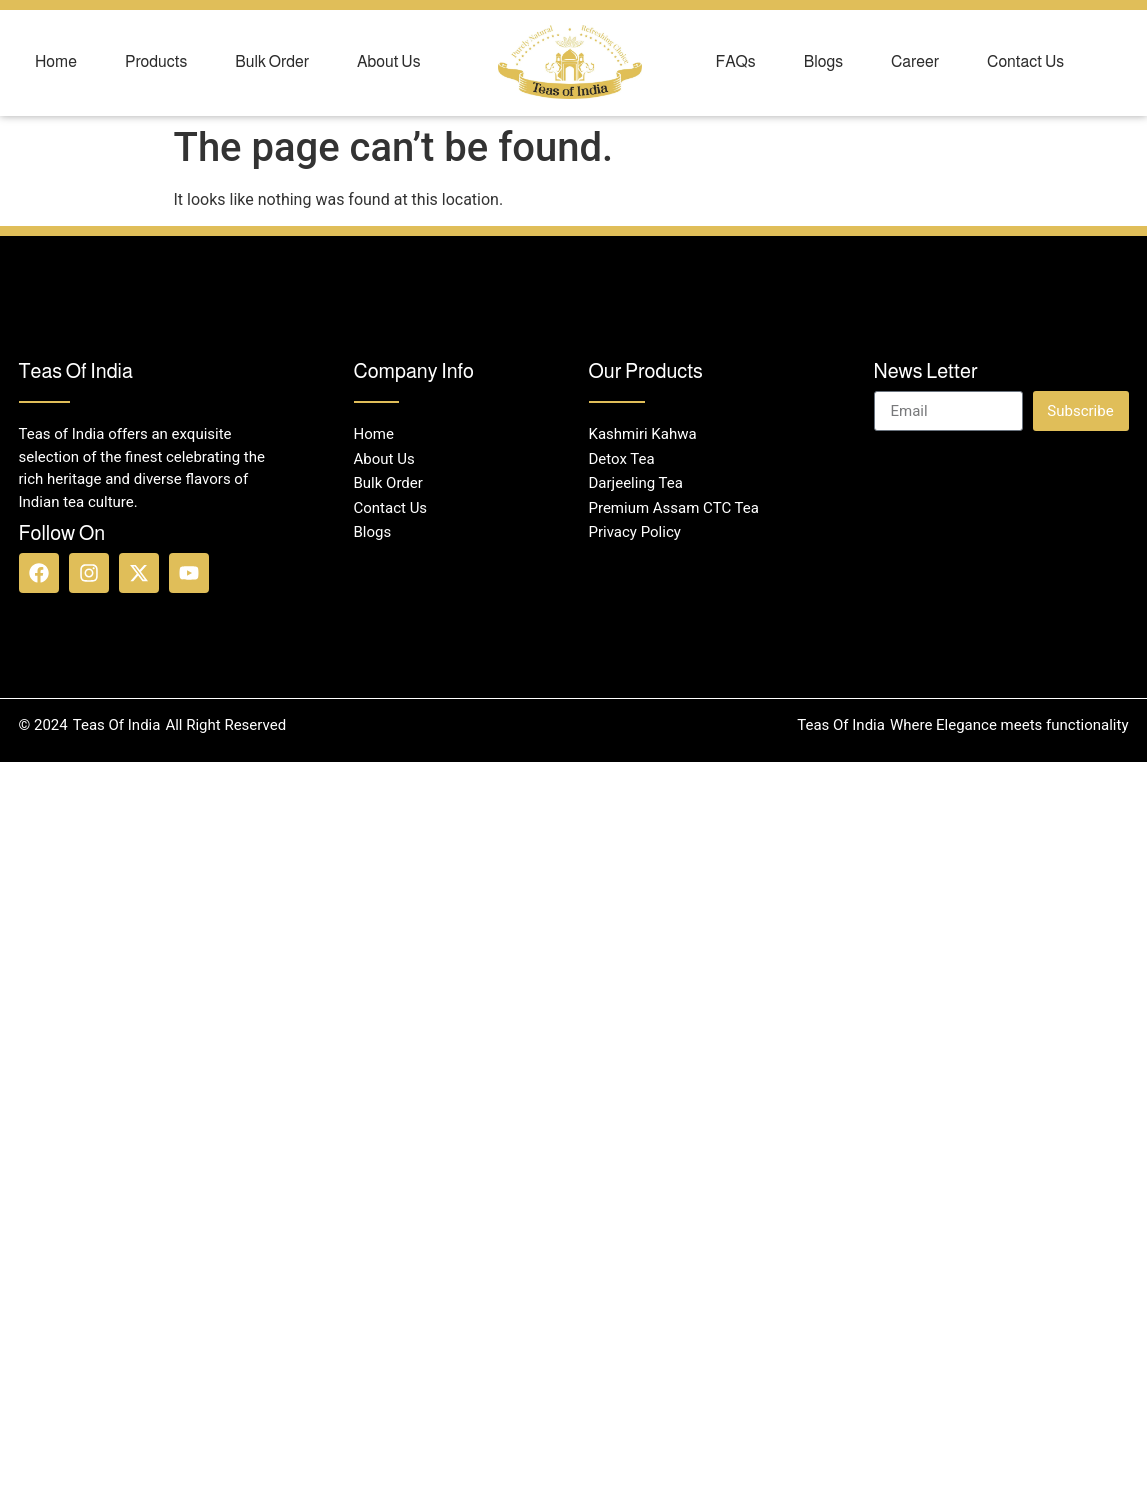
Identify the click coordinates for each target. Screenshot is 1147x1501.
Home (56, 61)
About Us (389, 61)
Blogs (823, 61)
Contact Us (1025, 61)
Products (156, 61)
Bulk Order (272, 61)
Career (915, 61)
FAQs (736, 61)
